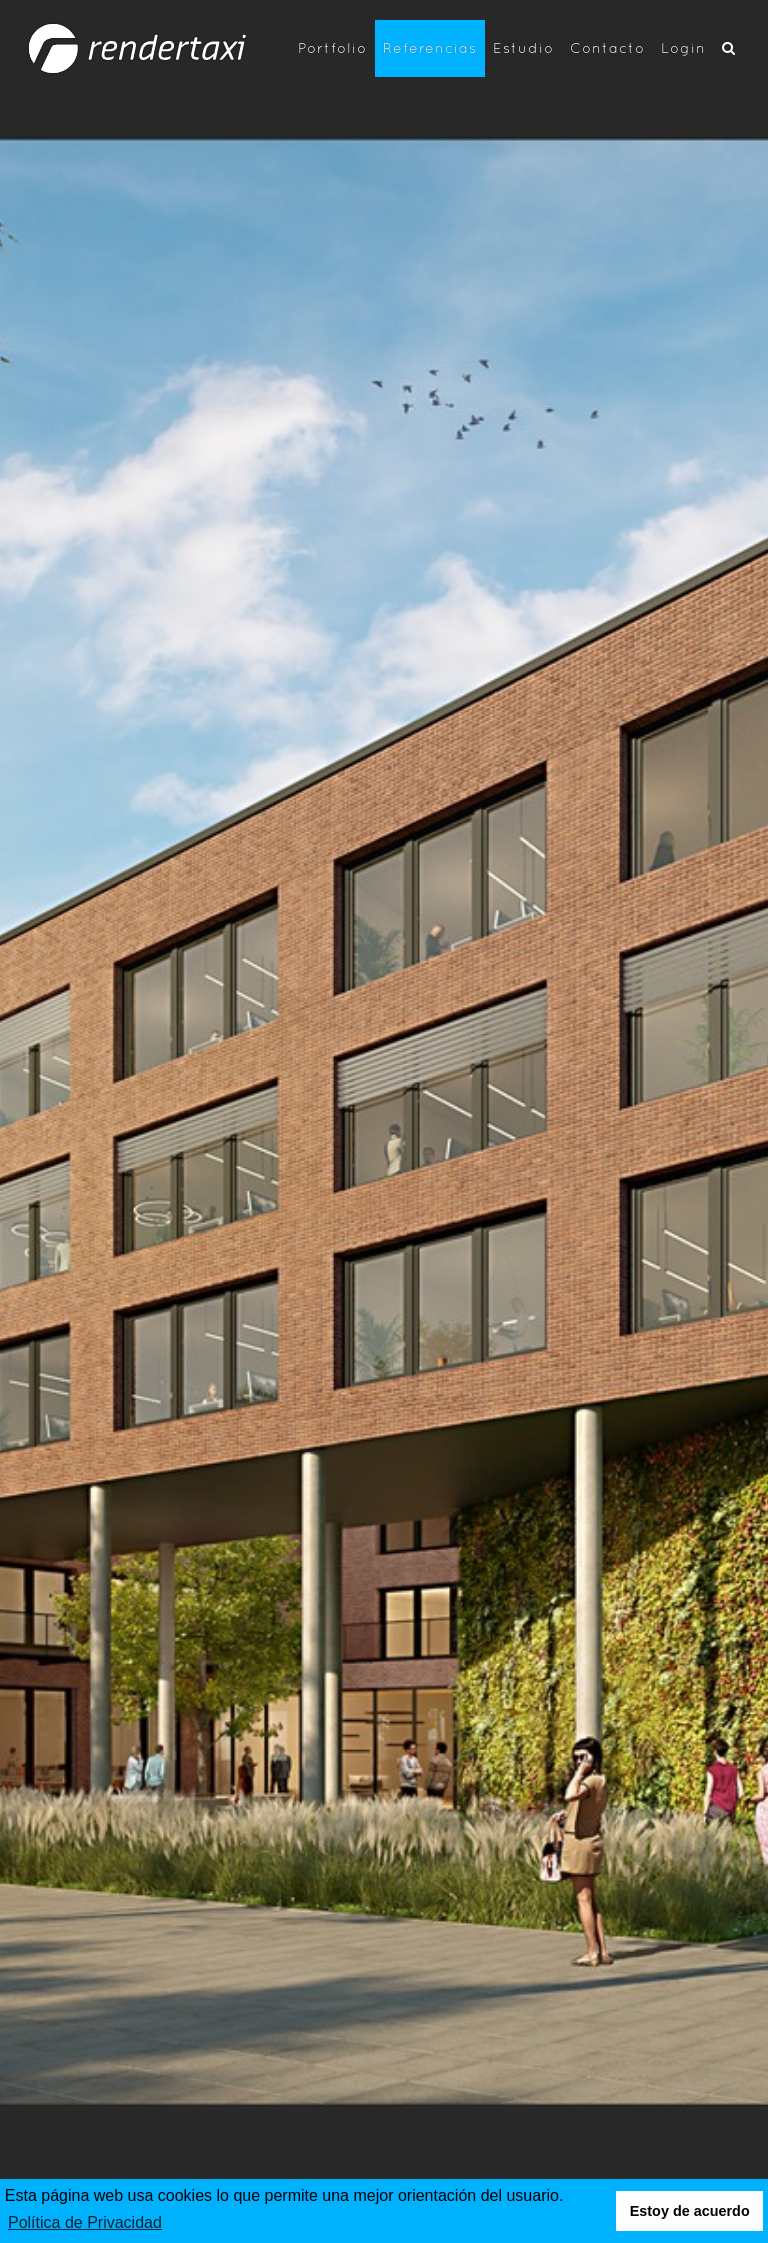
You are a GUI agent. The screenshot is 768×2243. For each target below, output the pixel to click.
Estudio (523, 47)
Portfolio (332, 47)
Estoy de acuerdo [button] (690, 2211)
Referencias (430, 47)
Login (683, 47)
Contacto (607, 47)
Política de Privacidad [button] (85, 2222)
